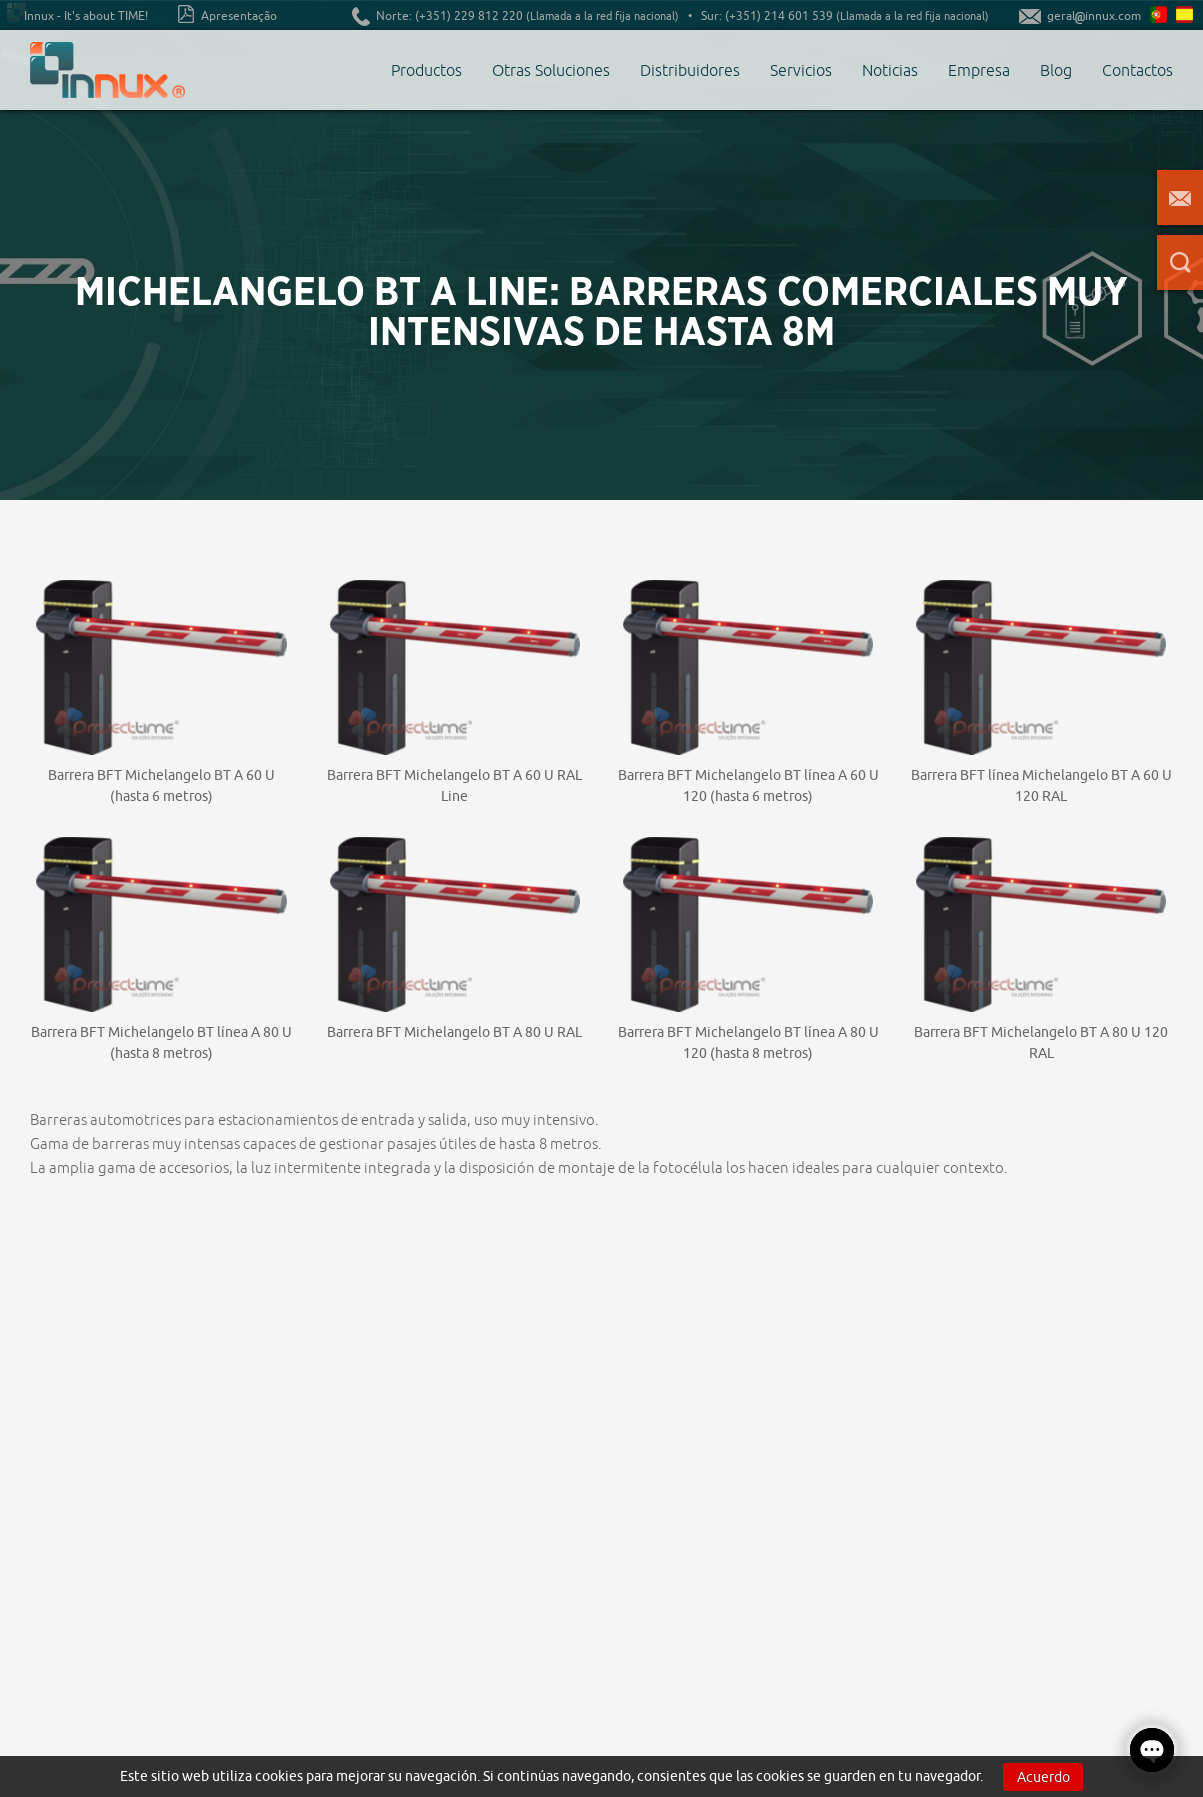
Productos (426, 70)
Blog (1056, 70)
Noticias (890, 70)
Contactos (1137, 70)
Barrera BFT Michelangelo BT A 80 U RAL (454, 1032)
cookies (279, 1776)
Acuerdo (1043, 1777)
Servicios (801, 70)
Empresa (979, 70)
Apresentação (227, 14)
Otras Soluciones (551, 70)
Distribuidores (690, 70)
